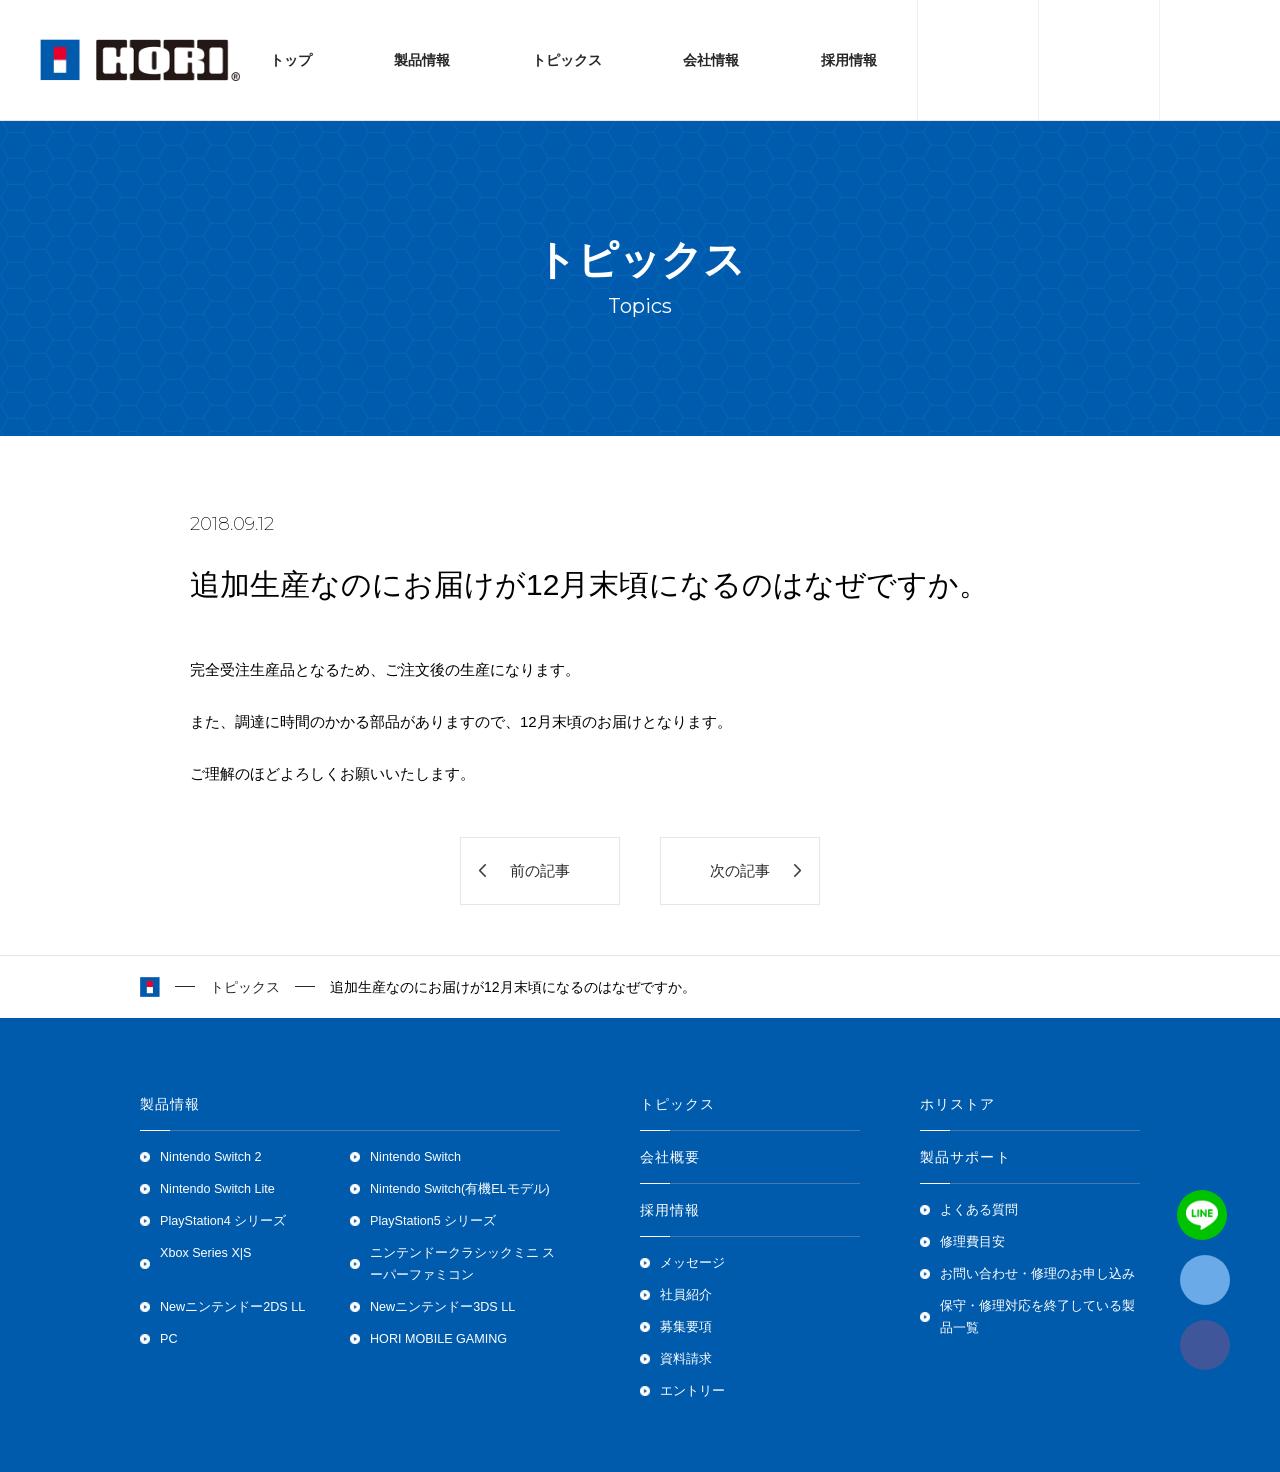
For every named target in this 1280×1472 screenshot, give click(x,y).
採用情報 (849, 60)
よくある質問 (979, 1210)
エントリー (692, 1391)
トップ (291, 60)
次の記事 (740, 870)
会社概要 (670, 1157)
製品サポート (965, 1157)
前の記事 (540, 870)
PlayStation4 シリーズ (223, 1221)
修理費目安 (972, 1242)
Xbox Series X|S (205, 1253)
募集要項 (686, 1327)
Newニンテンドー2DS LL (232, 1307)
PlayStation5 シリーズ (433, 1221)
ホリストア (958, 1104)
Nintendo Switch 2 (211, 1157)
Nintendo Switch (415, 1157)
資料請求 (686, 1359)
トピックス (567, 60)
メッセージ (692, 1263)
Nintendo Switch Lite (217, 1189)
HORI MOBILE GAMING (438, 1339)
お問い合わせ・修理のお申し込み (1037, 1274)
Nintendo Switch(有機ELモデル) (460, 1189)
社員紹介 (686, 1295)
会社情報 (711, 60)
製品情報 (422, 60)
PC (169, 1339)
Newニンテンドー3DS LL (442, 1307)
